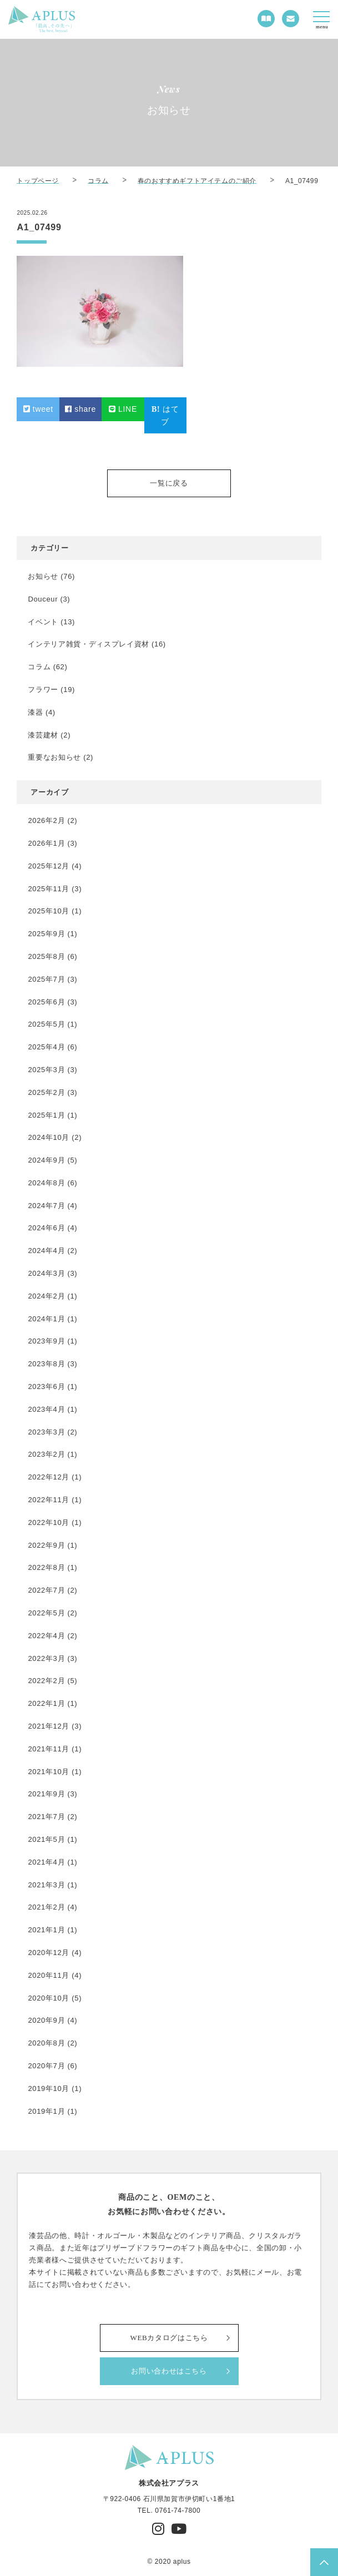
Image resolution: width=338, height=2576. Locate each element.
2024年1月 (46, 1319)
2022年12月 (48, 1477)
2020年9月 (46, 2020)
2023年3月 (46, 1432)
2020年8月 (46, 2043)
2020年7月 (46, 2066)
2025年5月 (46, 1024)
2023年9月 (46, 1341)
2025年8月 (46, 956)
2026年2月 (46, 820)
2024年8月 (46, 1183)
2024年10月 (48, 1137)
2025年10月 (48, 911)
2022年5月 (46, 1613)
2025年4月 (46, 1047)
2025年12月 (48, 866)
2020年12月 (48, 1952)
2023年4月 (46, 1409)
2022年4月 (46, 1636)
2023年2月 (46, 1454)
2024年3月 (46, 1273)
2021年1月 (46, 1930)
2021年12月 (48, 1726)
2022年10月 (48, 1522)
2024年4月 (46, 1250)
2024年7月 (46, 1205)
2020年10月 (48, 1998)
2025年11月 (48, 889)
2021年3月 (46, 1885)
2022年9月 (46, 1545)
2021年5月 (46, 1839)
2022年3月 (46, 1658)
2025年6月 (46, 1002)
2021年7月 (46, 1816)
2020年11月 (48, 1975)
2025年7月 (46, 979)
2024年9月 (46, 1160)
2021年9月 (46, 1794)
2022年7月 (46, 1590)
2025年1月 (46, 1115)
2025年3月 (46, 1069)
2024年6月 (46, 1228)
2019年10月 (48, 2088)
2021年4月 (46, 1862)
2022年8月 (46, 1567)
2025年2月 (46, 1092)
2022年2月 (46, 1680)
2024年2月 (46, 1296)
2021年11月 (48, 1749)
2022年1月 (46, 1703)
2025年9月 (46, 934)
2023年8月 (46, 1364)
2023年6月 (46, 1386)
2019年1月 (46, 2111)
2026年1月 (46, 843)
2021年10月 (48, 1771)
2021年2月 (46, 1907)
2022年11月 (48, 1500)
